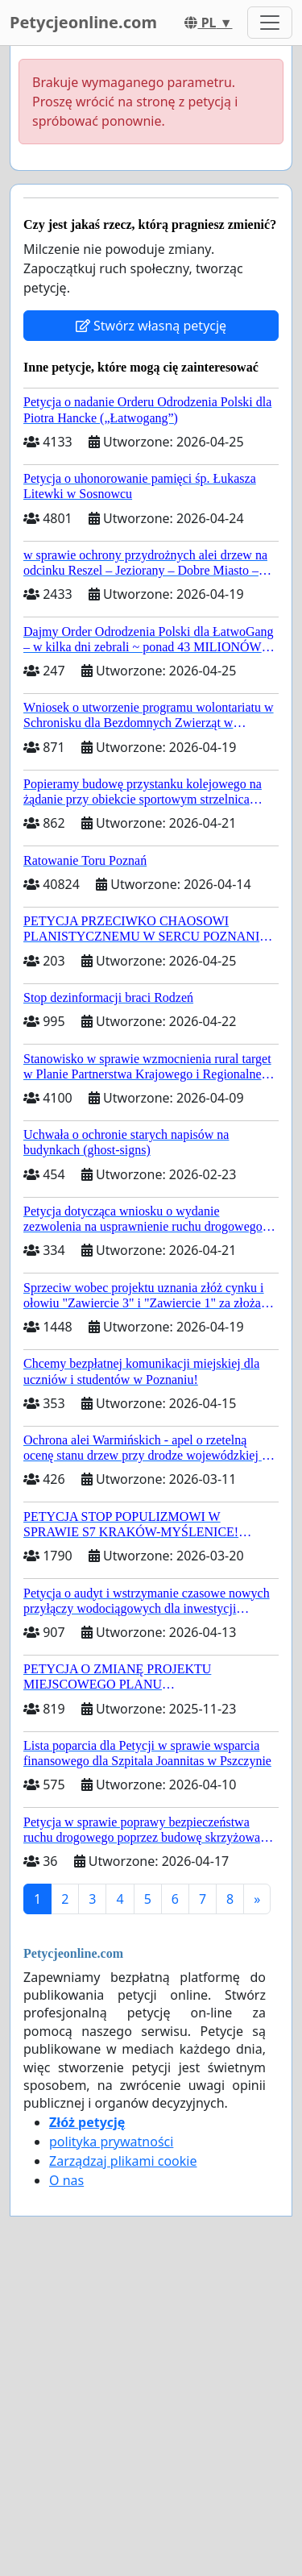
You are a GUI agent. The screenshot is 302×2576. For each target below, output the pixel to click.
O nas (66, 2180)
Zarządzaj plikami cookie (123, 2161)
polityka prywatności (111, 2141)
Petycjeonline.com (83, 22)
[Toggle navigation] (269, 22)
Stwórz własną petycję (151, 325)
